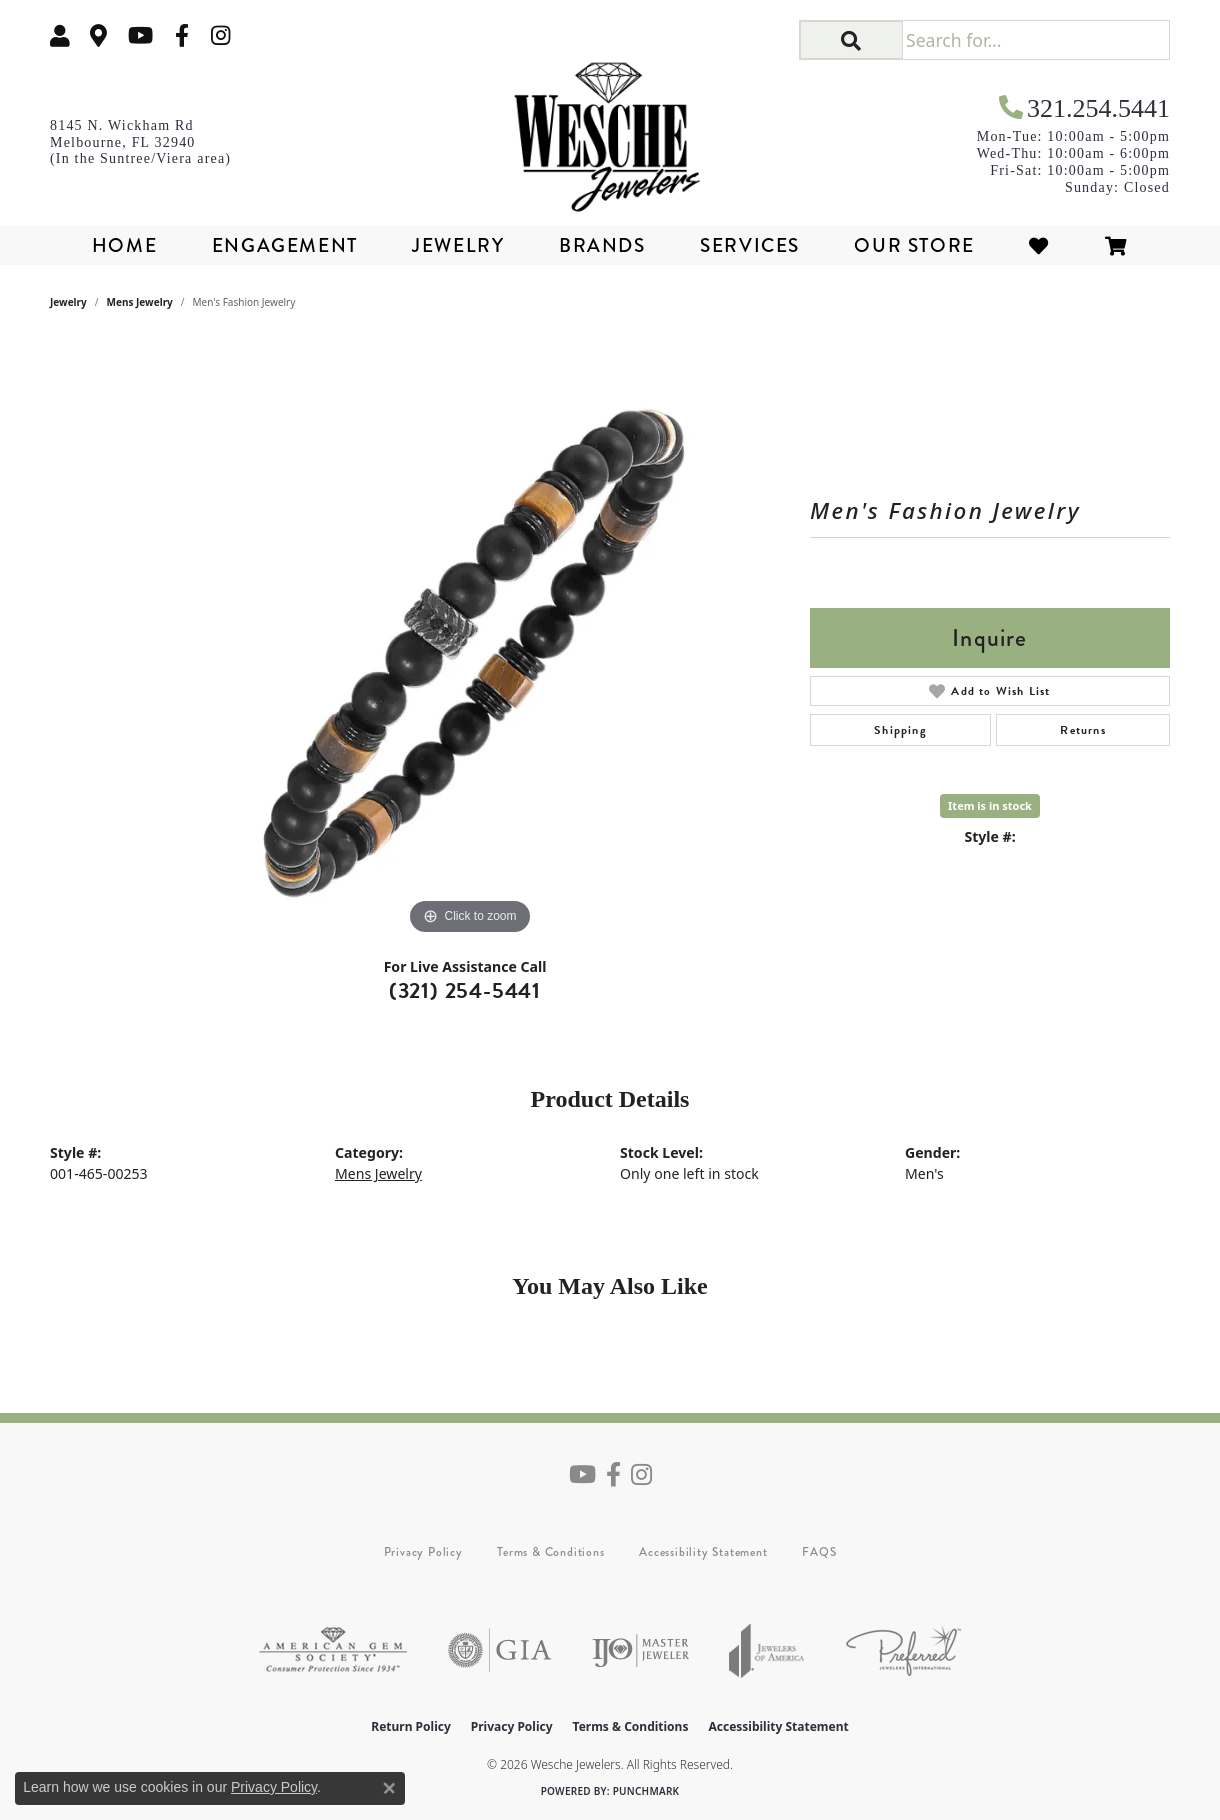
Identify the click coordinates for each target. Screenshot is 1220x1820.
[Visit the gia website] (500, 1650)
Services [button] (750, 245)
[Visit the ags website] (333, 1650)
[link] (99, 35)
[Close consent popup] (389, 1788)
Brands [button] (602, 245)
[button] (60, 35)
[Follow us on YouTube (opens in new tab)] (140, 35)
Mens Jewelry (140, 302)
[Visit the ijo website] (640, 1650)
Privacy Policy (423, 1552)
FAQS (819, 1552)
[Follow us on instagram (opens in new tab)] (221, 35)
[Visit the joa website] (767, 1650)
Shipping (900, 730)
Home (124, 245)
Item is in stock (990, 805)
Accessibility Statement (703, 1552)
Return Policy (411, 1726)
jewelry (68, 302)
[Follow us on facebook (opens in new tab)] (182, 35)
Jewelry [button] (458, 245)
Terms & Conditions (550, 1552)
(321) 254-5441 (465, 990)
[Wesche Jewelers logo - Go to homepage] (610, 130)
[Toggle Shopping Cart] (1117, 245)
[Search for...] (1035, 40)
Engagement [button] (285, 245)
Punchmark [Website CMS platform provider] (646, 1791)
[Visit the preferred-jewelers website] (903, 1650)
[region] (470, 640)
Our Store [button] (914, 245)
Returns (1082, 730)
